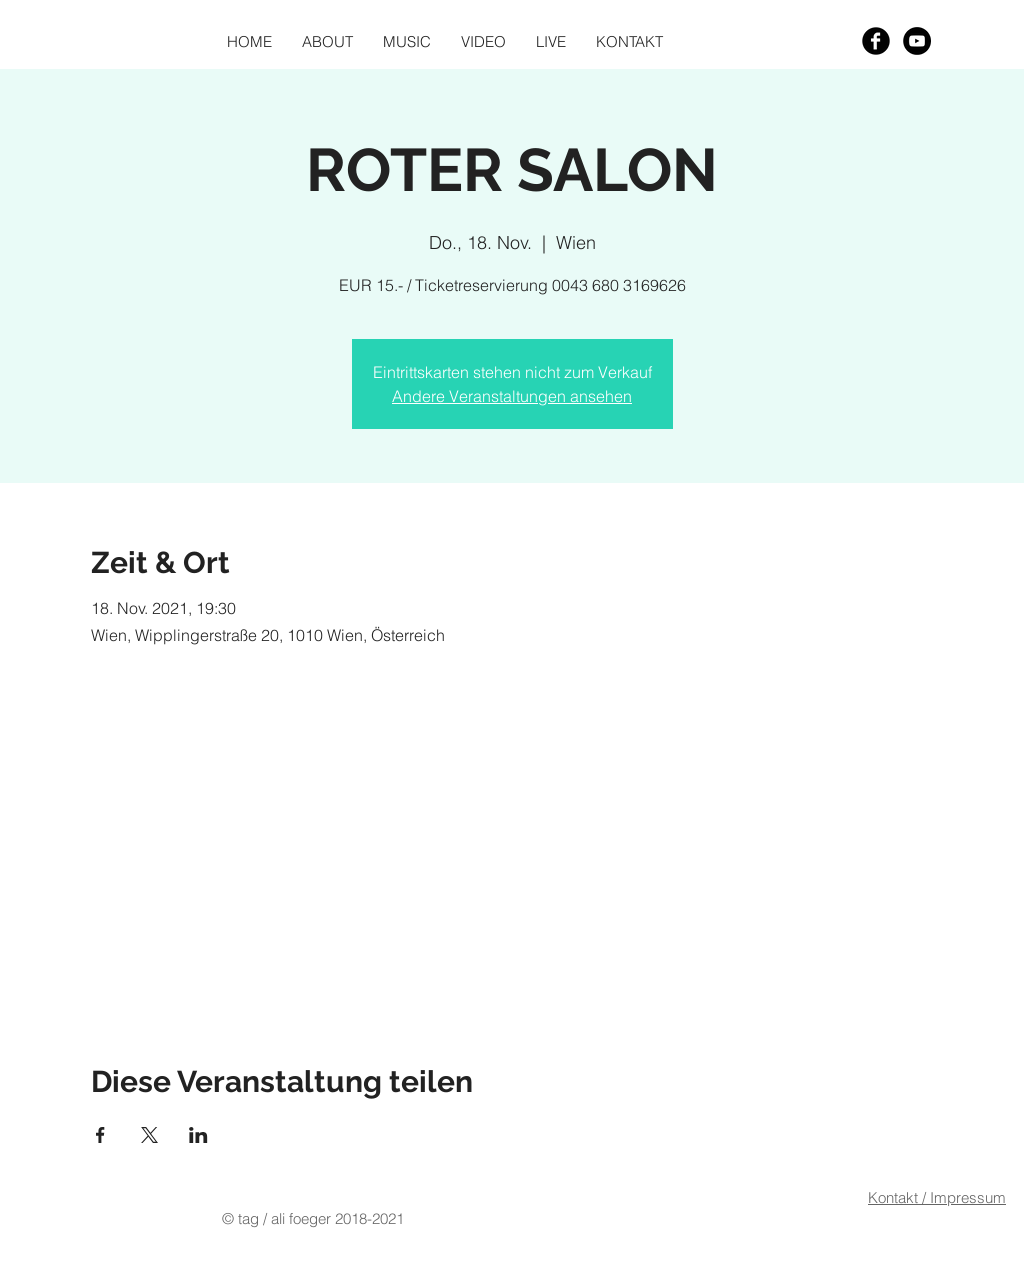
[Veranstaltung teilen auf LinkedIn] (198, 1135)
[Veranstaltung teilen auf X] (149, 1135)
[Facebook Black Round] (876, 41)
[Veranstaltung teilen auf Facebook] (100, 1135)
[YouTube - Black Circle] (917, 41)
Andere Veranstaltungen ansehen (512, 396)
